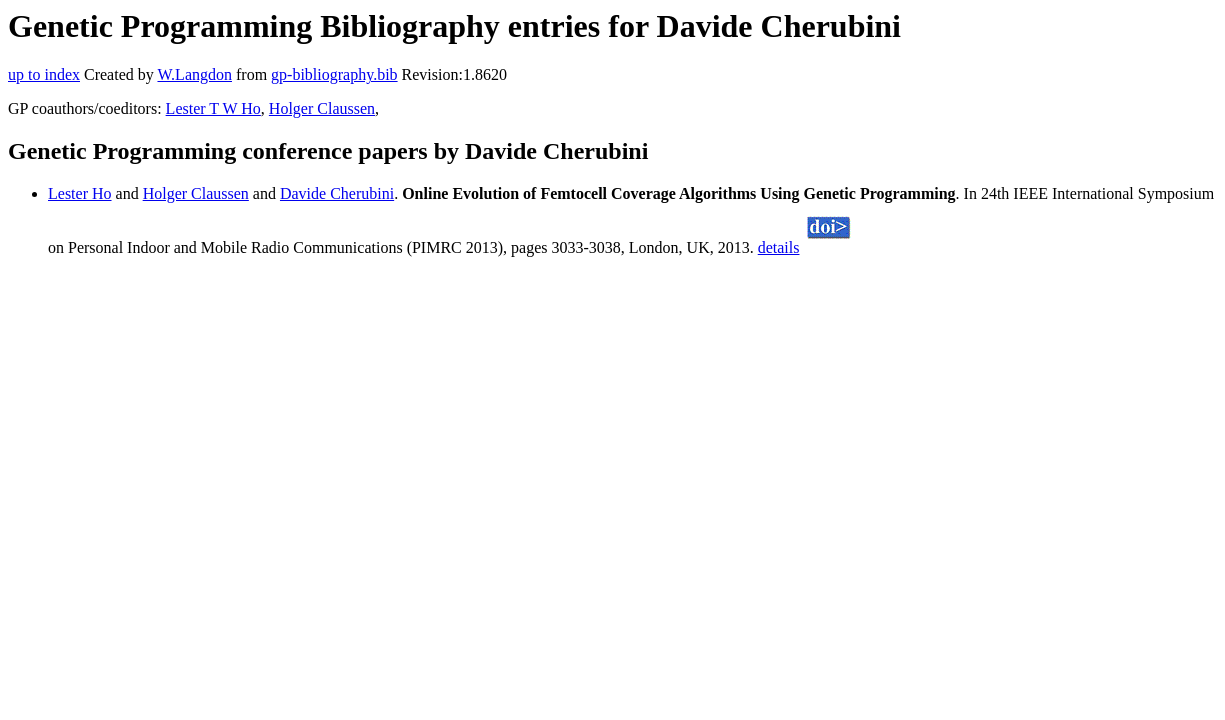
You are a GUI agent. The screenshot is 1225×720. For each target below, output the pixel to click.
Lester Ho (80, 193)
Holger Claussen (322, 108)
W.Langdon (194, 74)
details (779, 247)
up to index (44, 74)
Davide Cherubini (337, 193)
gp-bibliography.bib (334, 74)
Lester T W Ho (213, 108)
